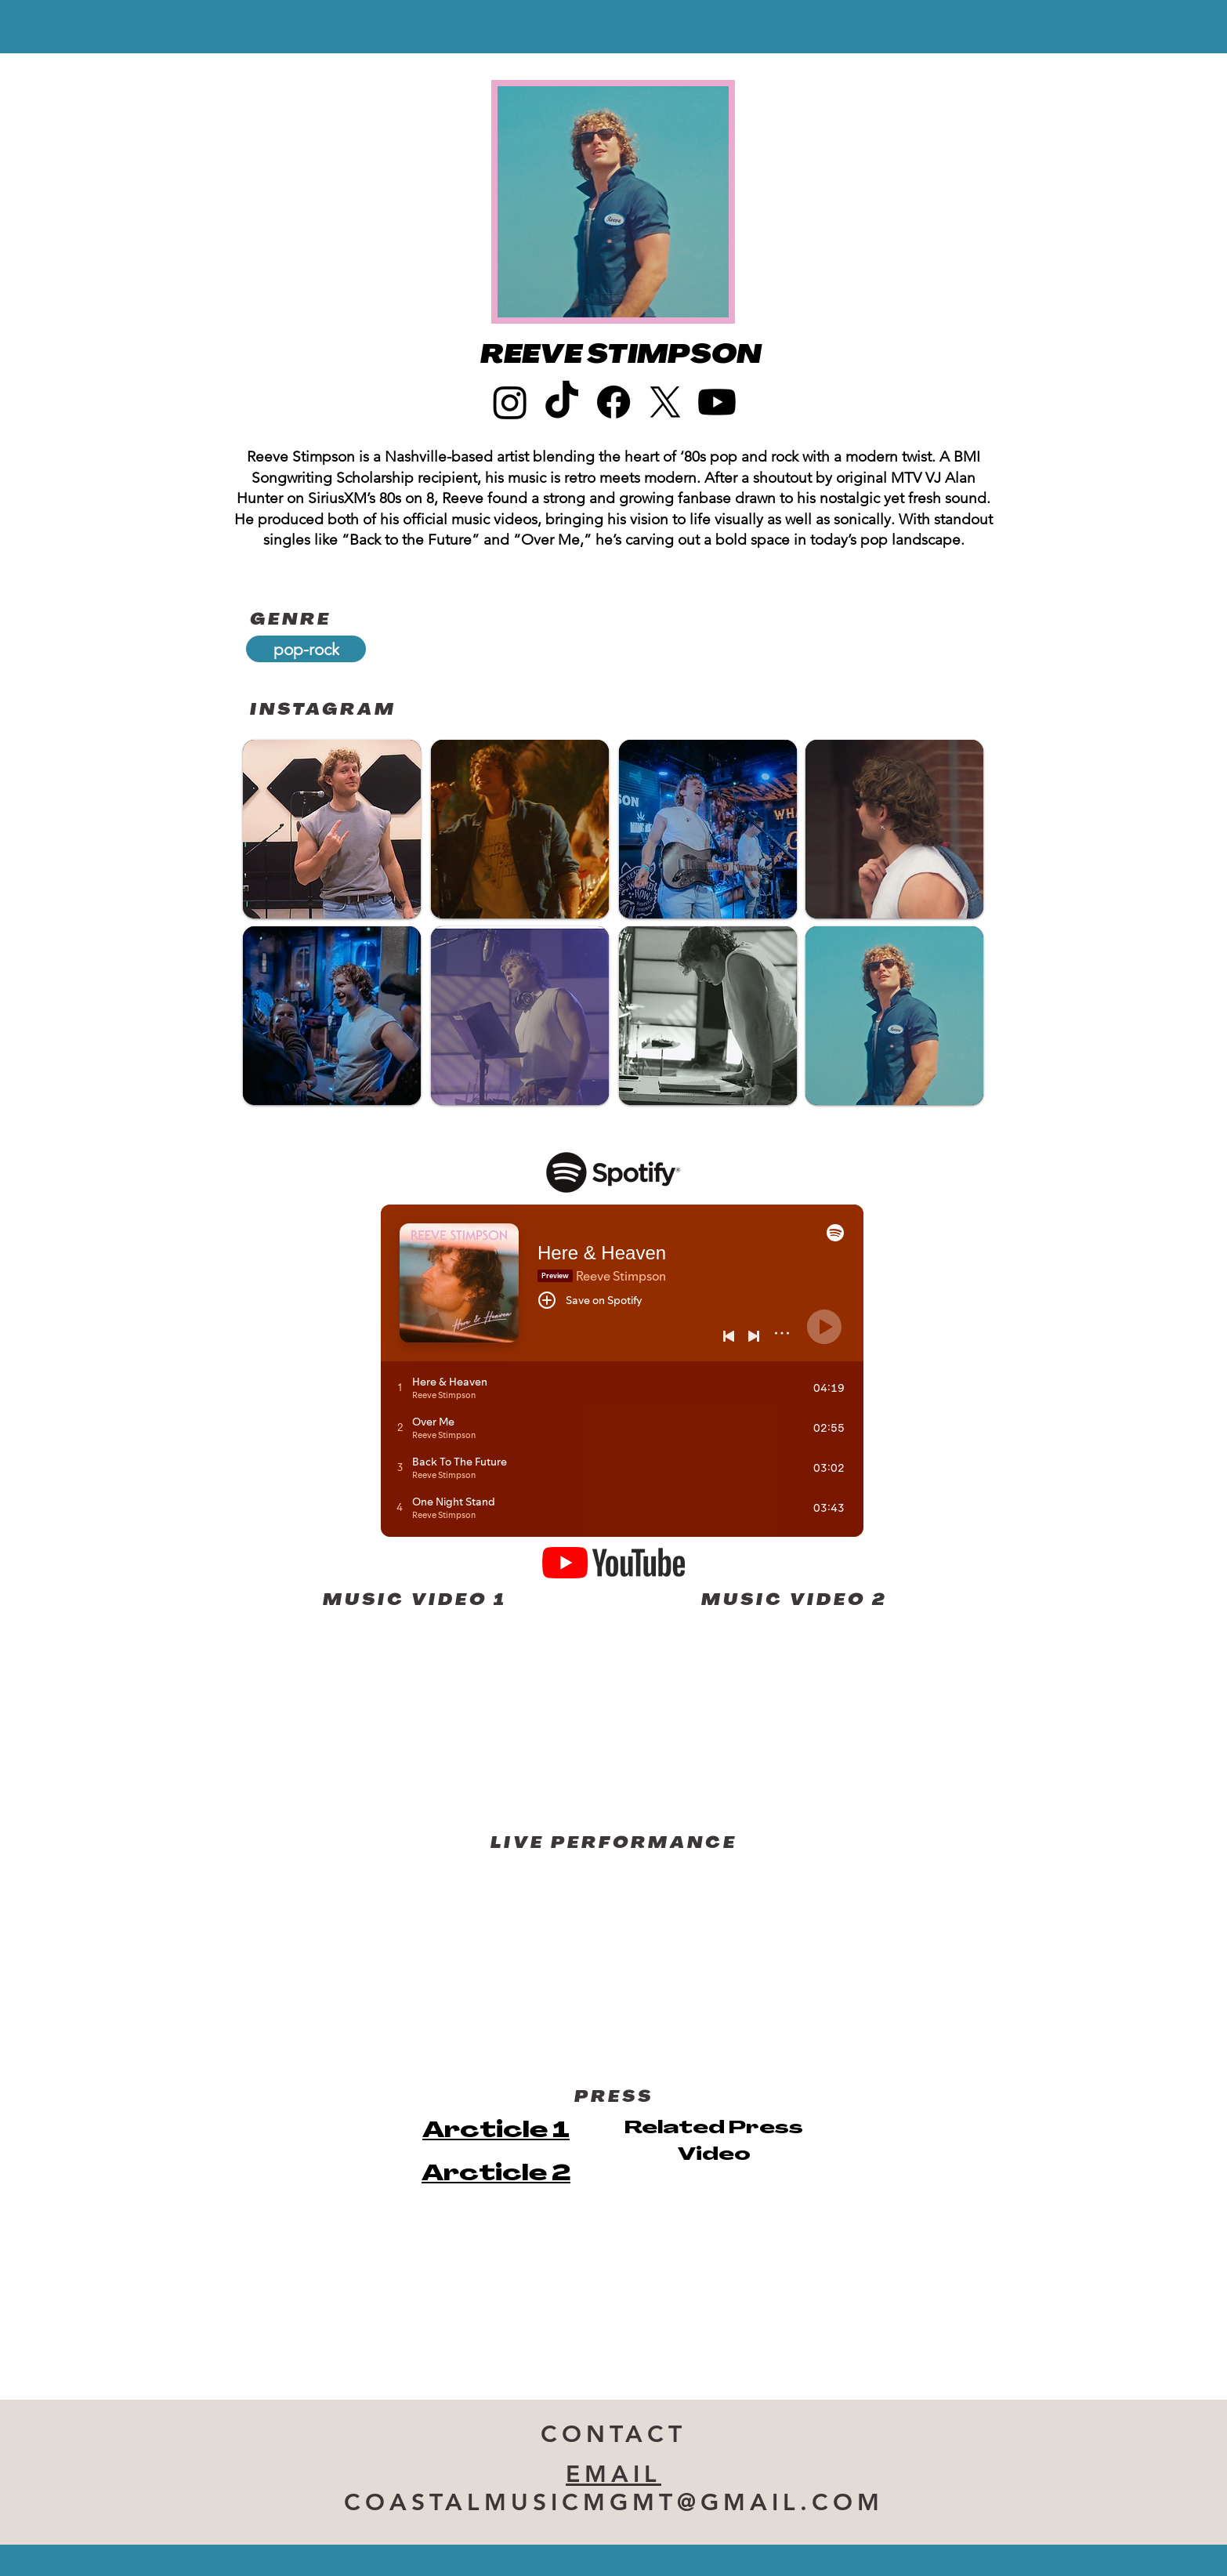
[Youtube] (717, 402)
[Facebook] (613, 402)
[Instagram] (510, 402)
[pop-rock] (306, 649)
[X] (665, 402)
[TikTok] (562, 402)
